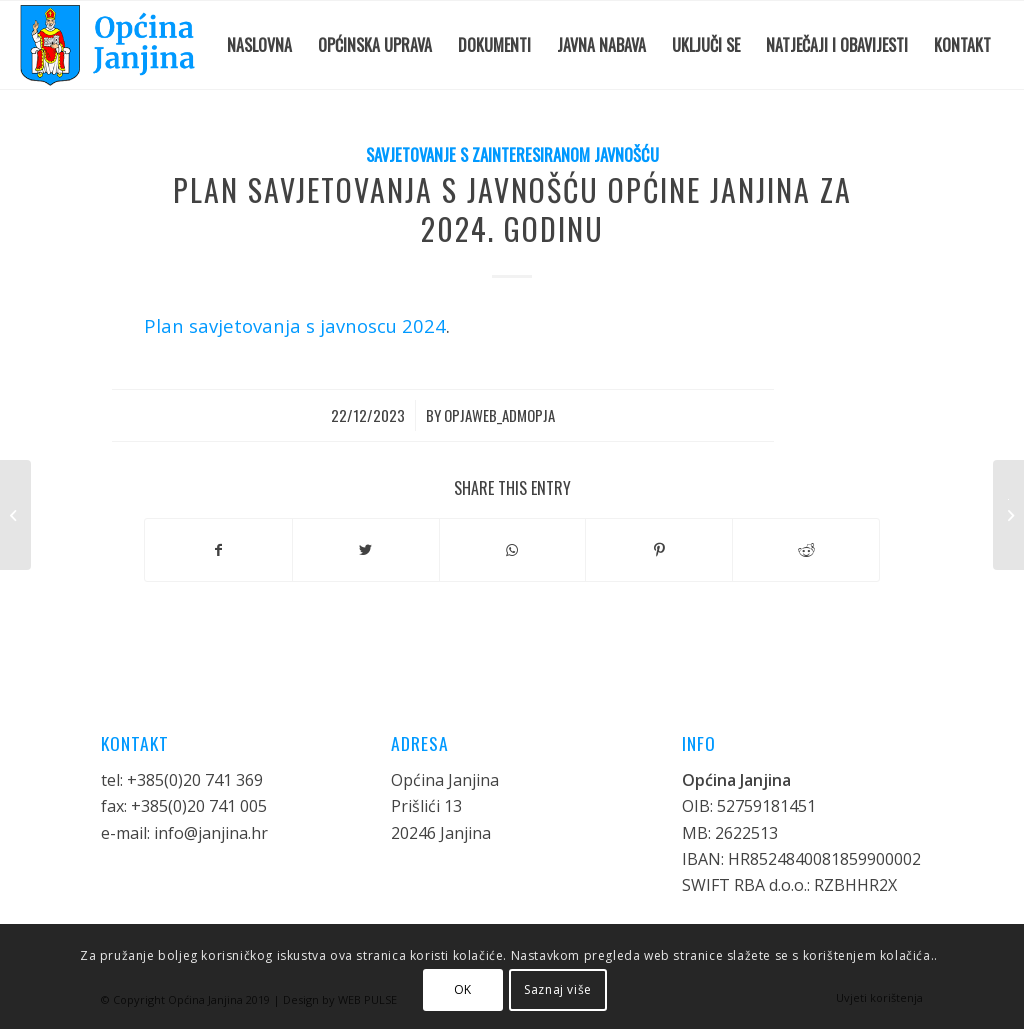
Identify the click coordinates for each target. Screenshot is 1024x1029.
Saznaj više (558, 989)
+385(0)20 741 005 (199, 806)
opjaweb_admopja (499, 415)
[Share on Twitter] (366, 550)
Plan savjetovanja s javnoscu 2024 (295, 325)
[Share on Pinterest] (659, 550)
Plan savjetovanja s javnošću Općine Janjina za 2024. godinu (512, 209)
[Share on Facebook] (218, 550)
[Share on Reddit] (806, 550)
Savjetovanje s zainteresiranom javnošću (512, 154)
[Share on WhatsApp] (513, 550)
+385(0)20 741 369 (195, 780)
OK (463, 989)
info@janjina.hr (211, 833)
